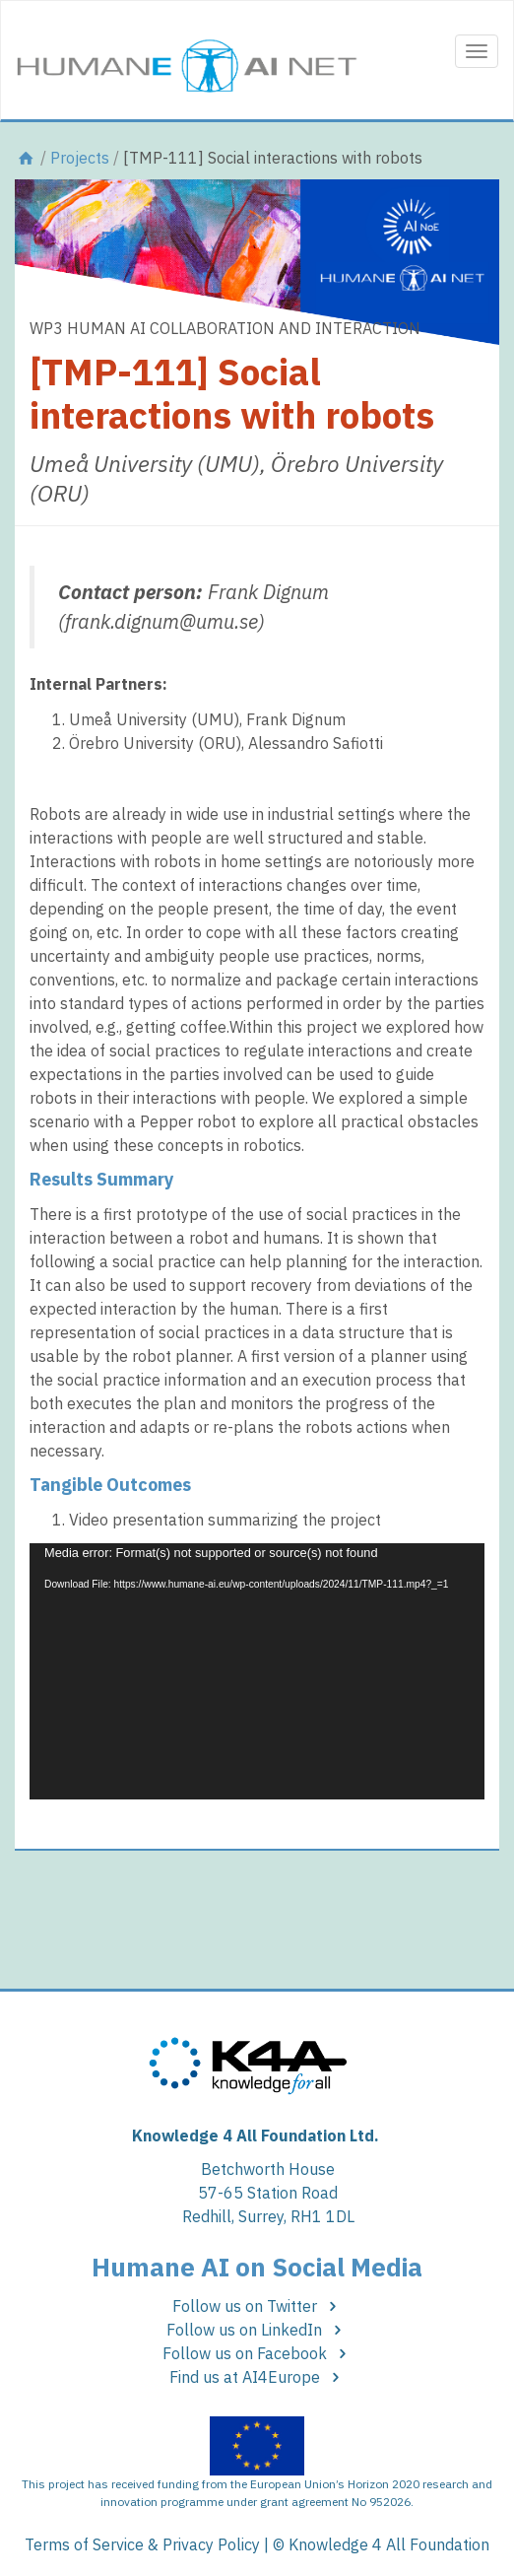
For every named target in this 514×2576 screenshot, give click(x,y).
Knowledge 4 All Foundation (389, 2544)
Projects (79, 158)
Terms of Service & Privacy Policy (142, 2544)
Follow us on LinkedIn (257, 2329)
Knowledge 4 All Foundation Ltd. (255, 2135)
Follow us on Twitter (257, 2306)
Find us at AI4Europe (257, 2377)
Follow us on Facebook (257, 2353)
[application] (257, 1671)
